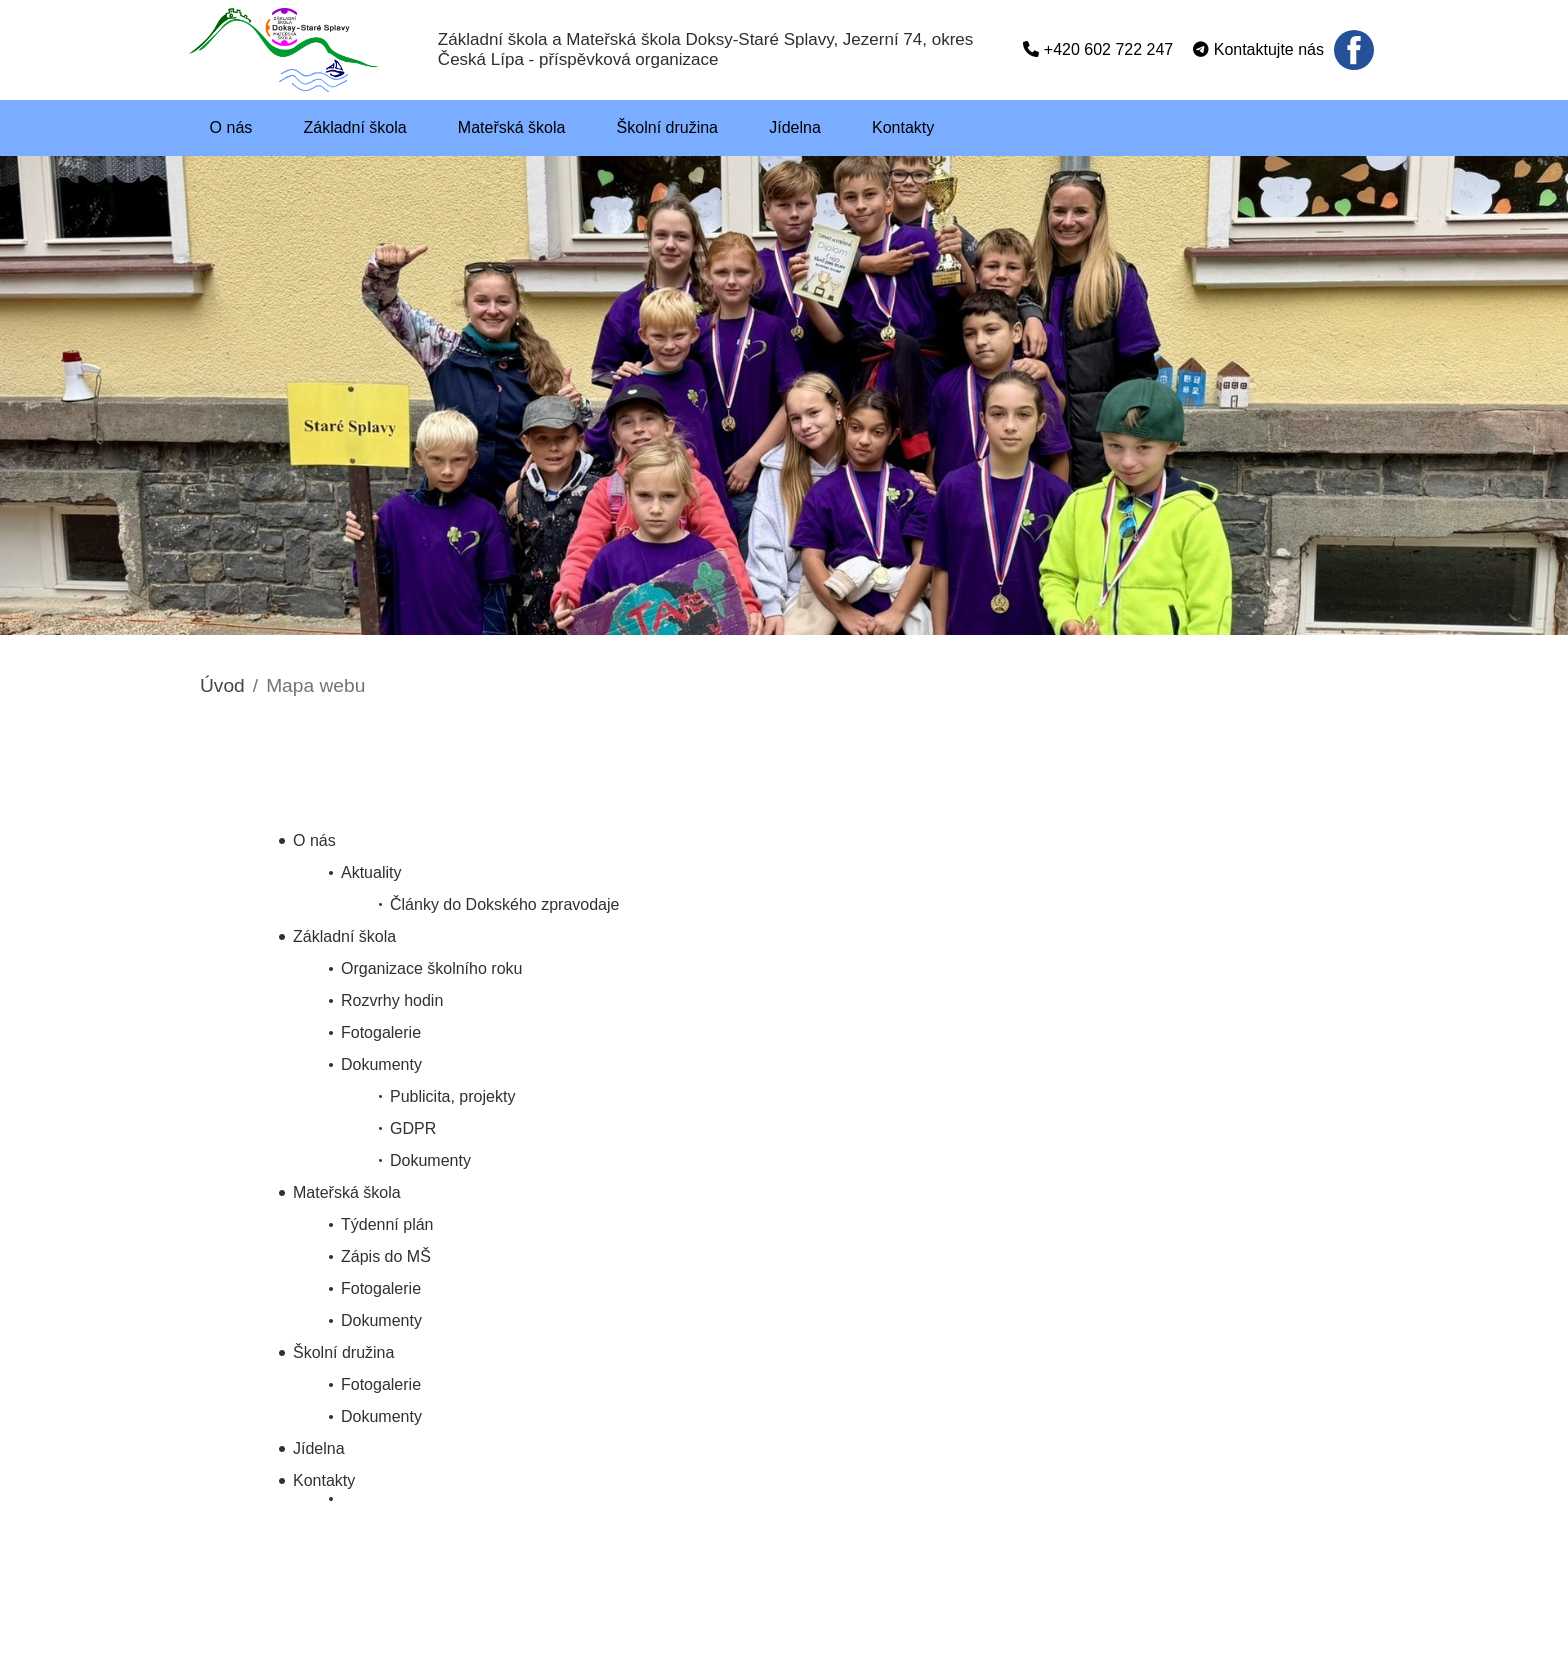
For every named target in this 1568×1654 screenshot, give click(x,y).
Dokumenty (381, 1064)
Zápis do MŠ (386, 1256)
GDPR (413, 1128)
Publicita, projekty (452, 1096)
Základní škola (344, 936)
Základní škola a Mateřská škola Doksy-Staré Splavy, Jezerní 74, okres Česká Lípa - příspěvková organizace (705, 49)
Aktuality (371, 872)
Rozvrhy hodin (392, 1000)
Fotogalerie (381, 1032)
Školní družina (343, 1352)
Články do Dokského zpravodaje (504, 904)
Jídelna (319, 1448)
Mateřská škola (347, 1192)
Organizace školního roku (431, 968)
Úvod (222, 685)
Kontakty (324, 1480)
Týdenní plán (387, 1224)
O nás (314, 840)
